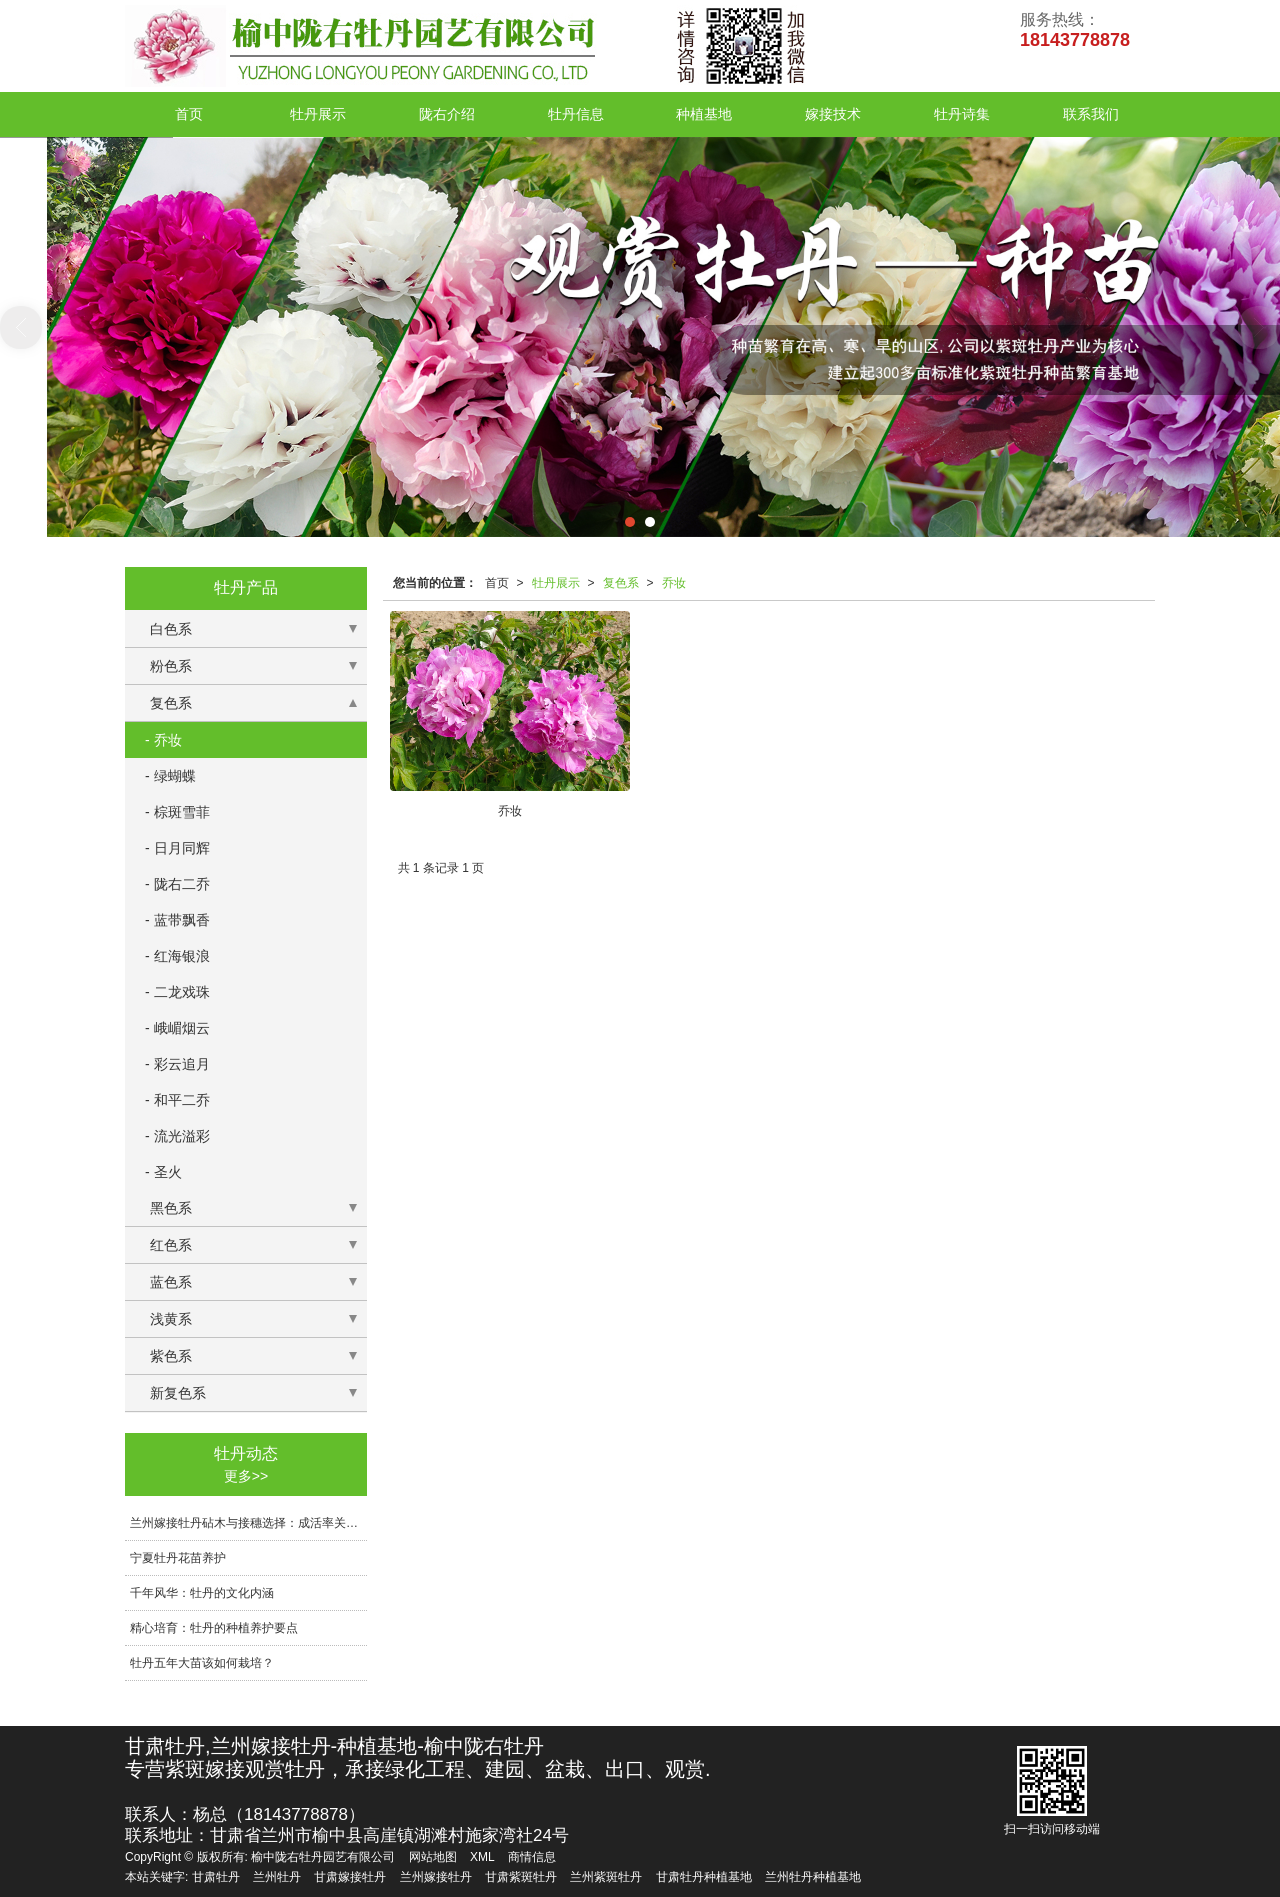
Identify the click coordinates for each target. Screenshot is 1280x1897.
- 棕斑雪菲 (177, 812)
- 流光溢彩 (177, 1136)
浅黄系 (171, 1319)
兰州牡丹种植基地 (813, 1877)
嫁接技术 (833, 114)
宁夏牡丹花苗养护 (178, 1558)
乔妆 (674, 583)
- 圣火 (163, 1172)
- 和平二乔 (177, 1100)
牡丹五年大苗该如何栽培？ (202, 1663)
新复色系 (178, 1393)
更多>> (246, 1476)
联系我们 (1091, 114)
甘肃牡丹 (216, 1877)
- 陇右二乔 (177, 884)
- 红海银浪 (177, 956)
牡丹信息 (576, 114)
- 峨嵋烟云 (177, 1028)
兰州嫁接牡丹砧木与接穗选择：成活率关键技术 (248, 1523)
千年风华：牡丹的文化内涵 (202, 1593)
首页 (189, 114)
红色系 (171, 1245)
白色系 (171, 629)
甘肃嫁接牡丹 (350, 1877)
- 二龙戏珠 (177, 992)
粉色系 (171, 666)
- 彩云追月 (177, 1064)
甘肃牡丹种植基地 (704, 1877)
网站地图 (433, 1857)
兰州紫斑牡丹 (606, 1877)
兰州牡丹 (277, 1877)
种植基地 (704, 114)
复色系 (621, 583)
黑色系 (171, 1208)
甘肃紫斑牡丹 (521, 1877)
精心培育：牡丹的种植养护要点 (214, 1628)
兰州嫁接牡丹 (436, 1877)
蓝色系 (171, 1282)
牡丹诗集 (962, 114)
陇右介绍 (447, 114)
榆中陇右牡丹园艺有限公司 (323, 1857)
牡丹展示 (318, 114)
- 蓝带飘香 (177, 920)
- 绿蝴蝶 (170, 776)
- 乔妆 (163, 740)
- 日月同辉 (177, 848)
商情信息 (532, 1857)
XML (482, 1857)
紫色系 (171, 1356)
